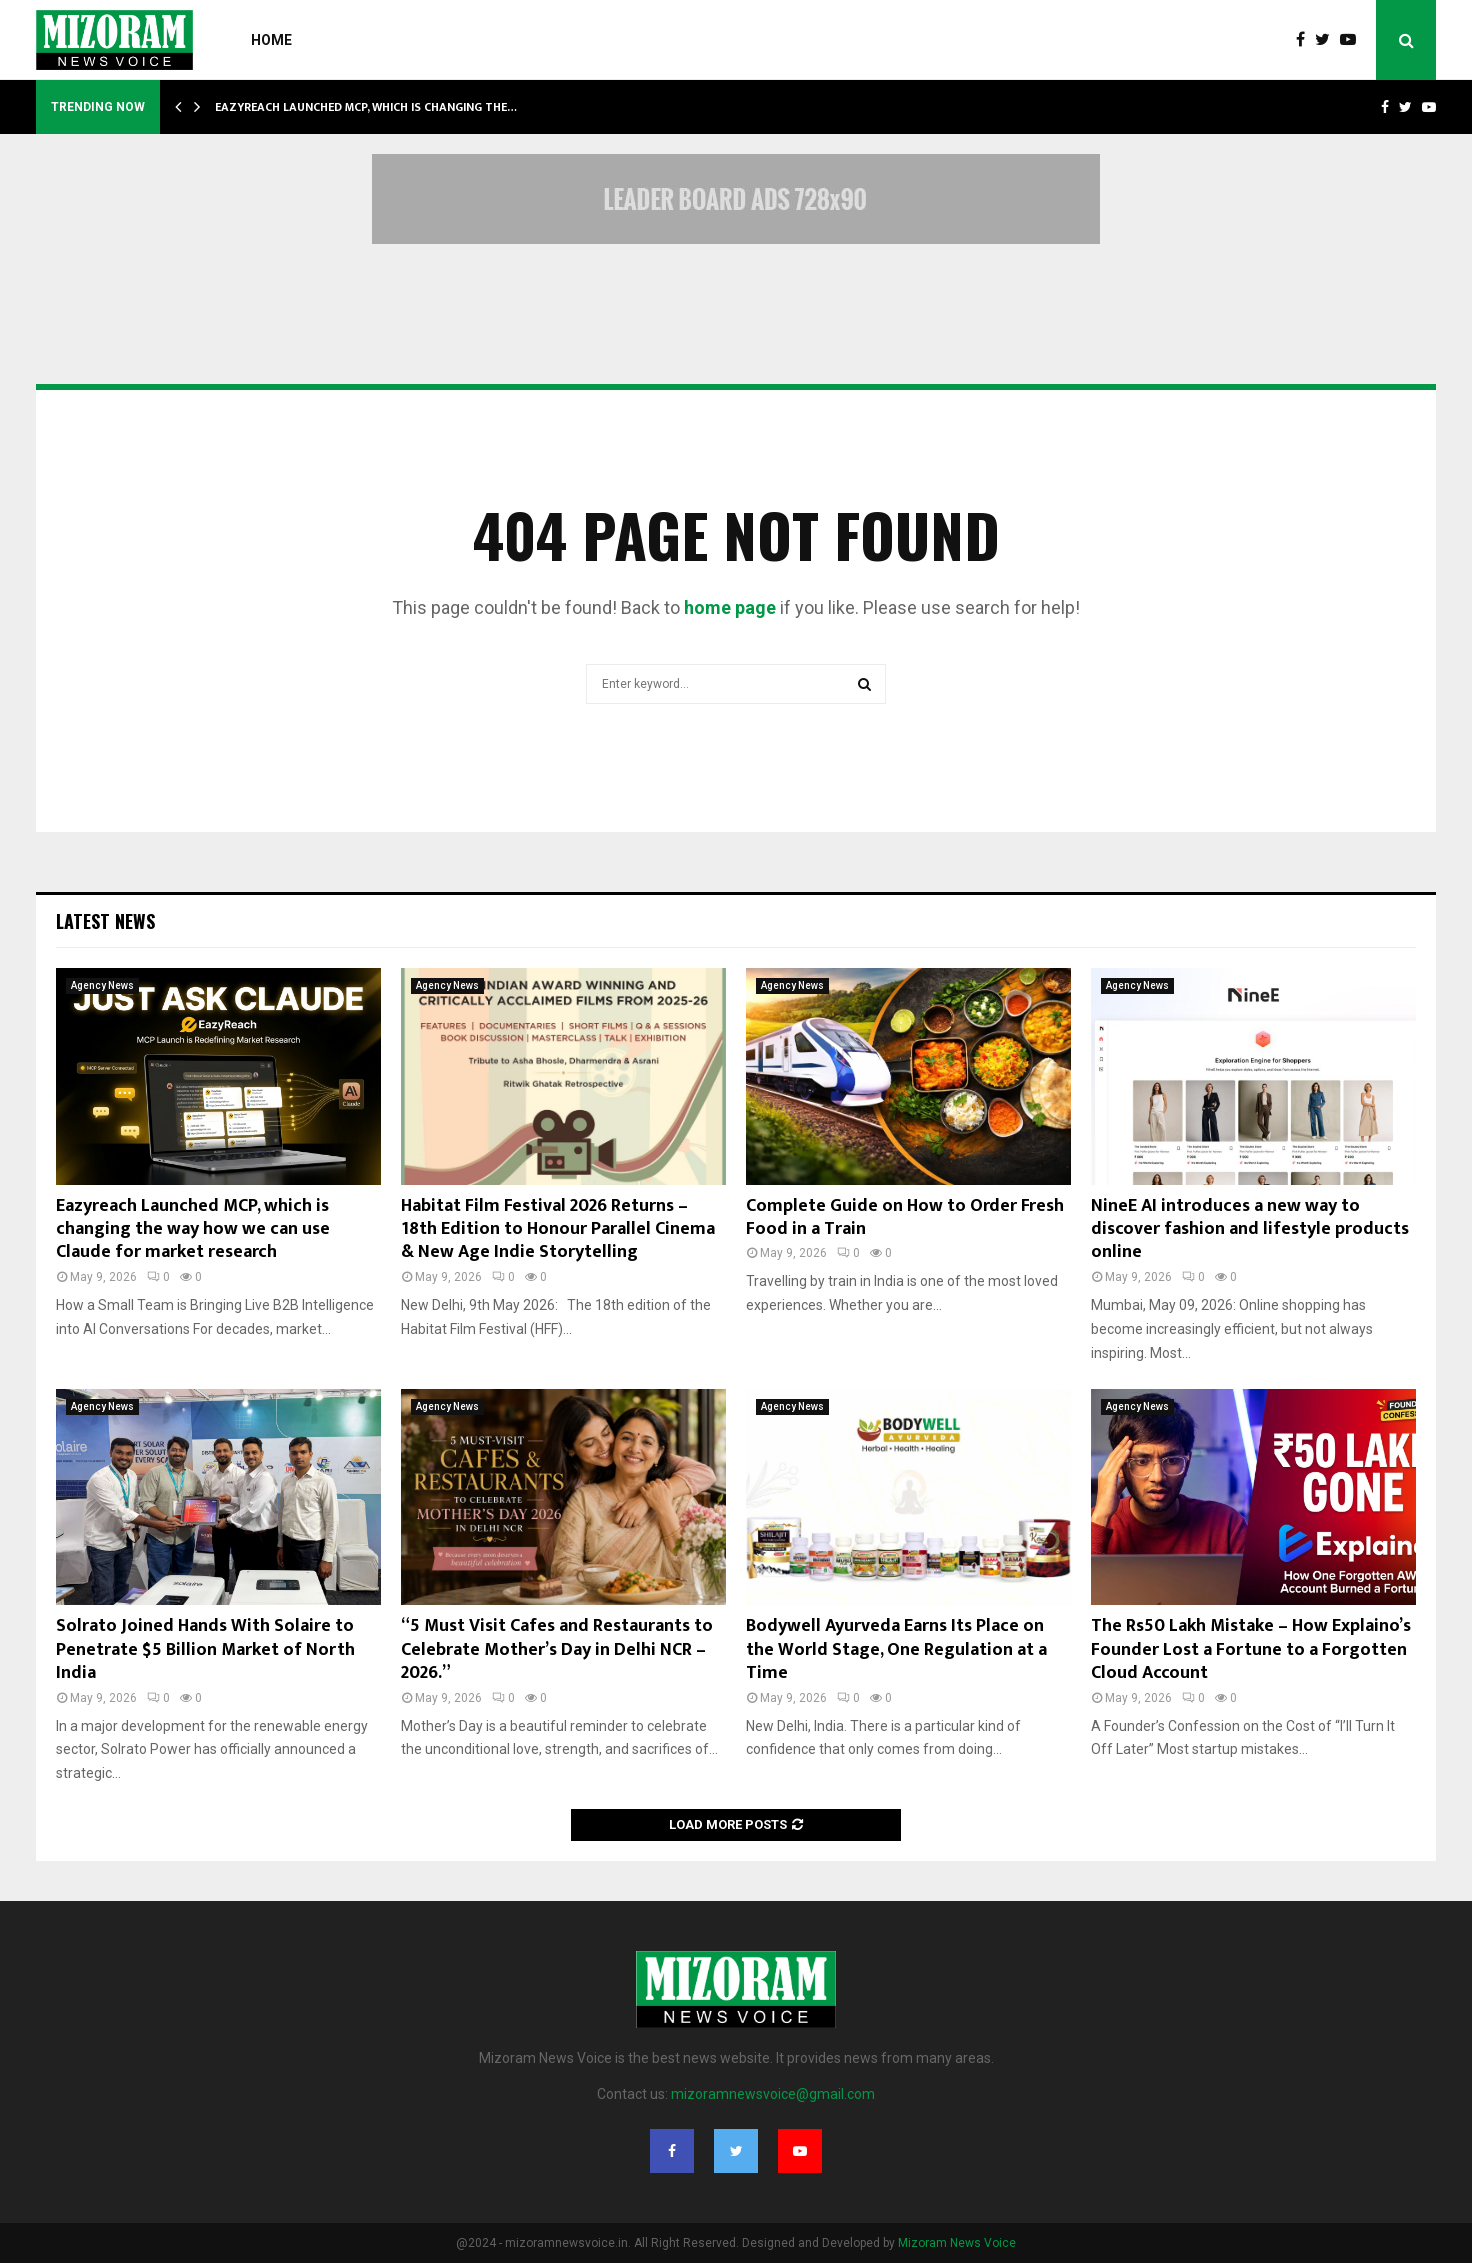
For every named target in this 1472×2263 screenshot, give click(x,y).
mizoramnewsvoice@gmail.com (773, 2094)
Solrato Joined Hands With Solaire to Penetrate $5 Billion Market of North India (205, 1649)
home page (730, 607)
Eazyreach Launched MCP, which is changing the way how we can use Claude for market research (193, 1229)
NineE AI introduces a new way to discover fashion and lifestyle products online (1250, 1229)
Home (271, 40)
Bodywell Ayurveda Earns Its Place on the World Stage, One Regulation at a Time (896, 1649)
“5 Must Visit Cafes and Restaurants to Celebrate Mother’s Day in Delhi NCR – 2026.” (557, 1649)
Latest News (105, 921)
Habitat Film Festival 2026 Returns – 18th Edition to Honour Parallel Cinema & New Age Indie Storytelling (558, 1229)
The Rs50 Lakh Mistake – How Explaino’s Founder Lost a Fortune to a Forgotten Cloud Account (1251, 1649)
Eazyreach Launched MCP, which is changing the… (366, 107)
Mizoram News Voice (957, 2243)
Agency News (102, 985)
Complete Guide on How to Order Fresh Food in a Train (905, 1217)
